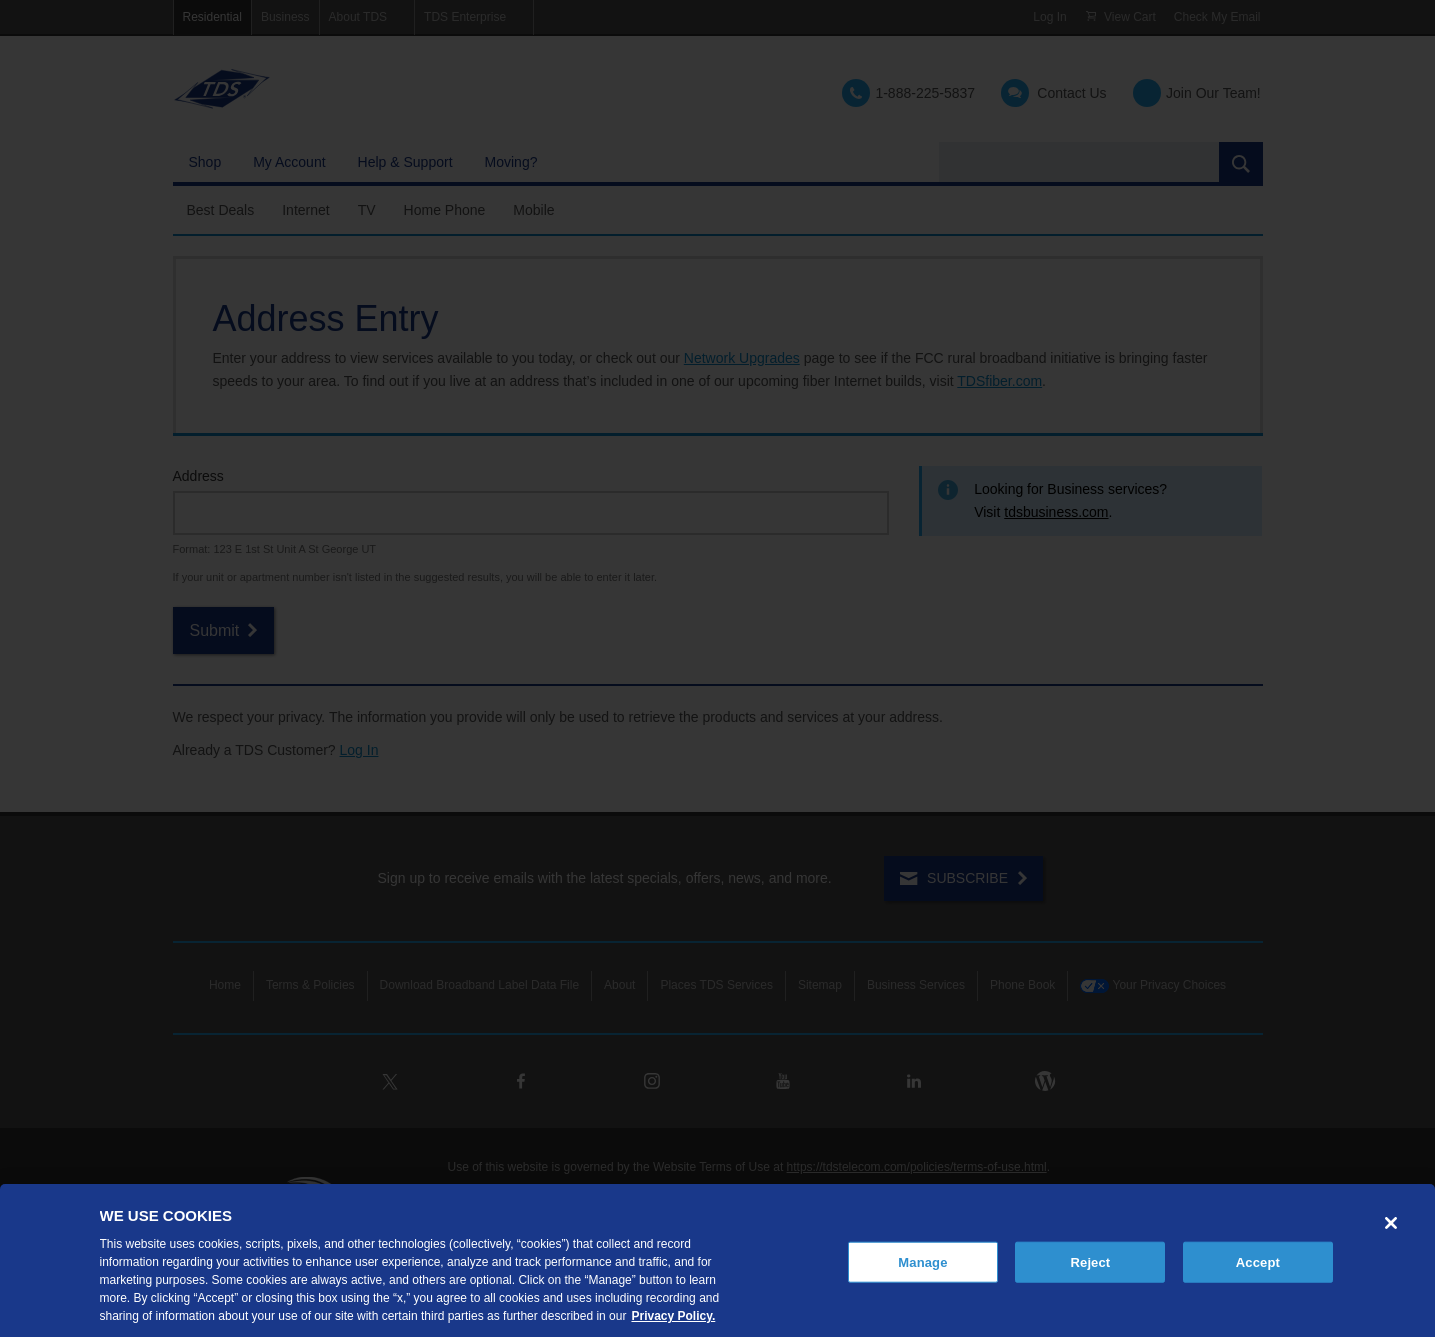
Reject (1091, 1261)
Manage (922, 1261)
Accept (1258, 1261)
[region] (717, 1260)
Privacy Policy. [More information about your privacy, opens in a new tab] (673, 1316)
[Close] (1391, 1223)
